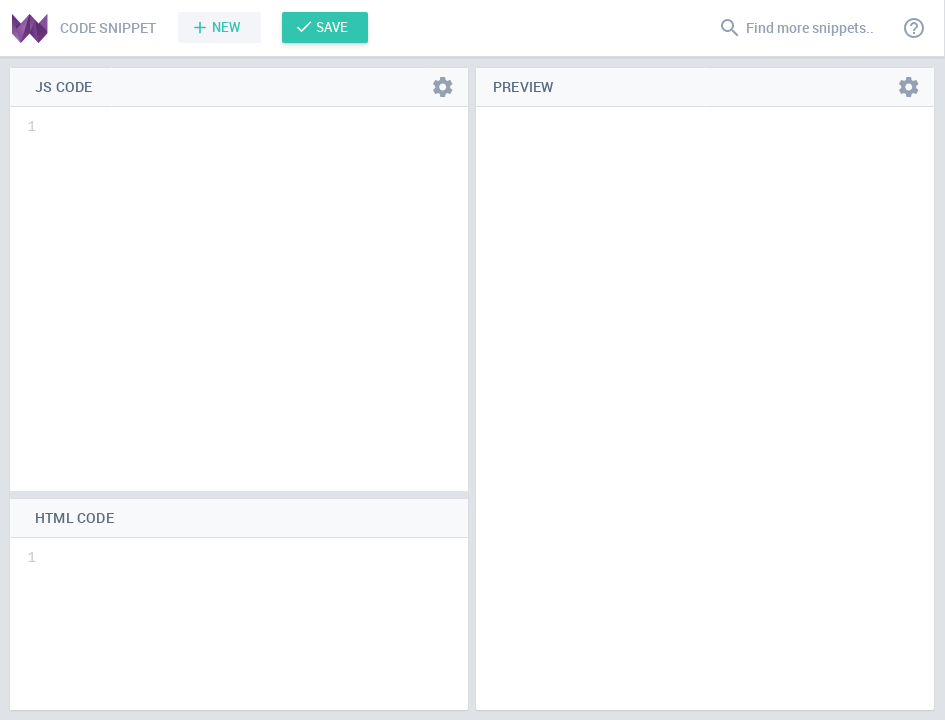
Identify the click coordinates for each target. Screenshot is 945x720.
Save (332, 27)
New (226, 27)
